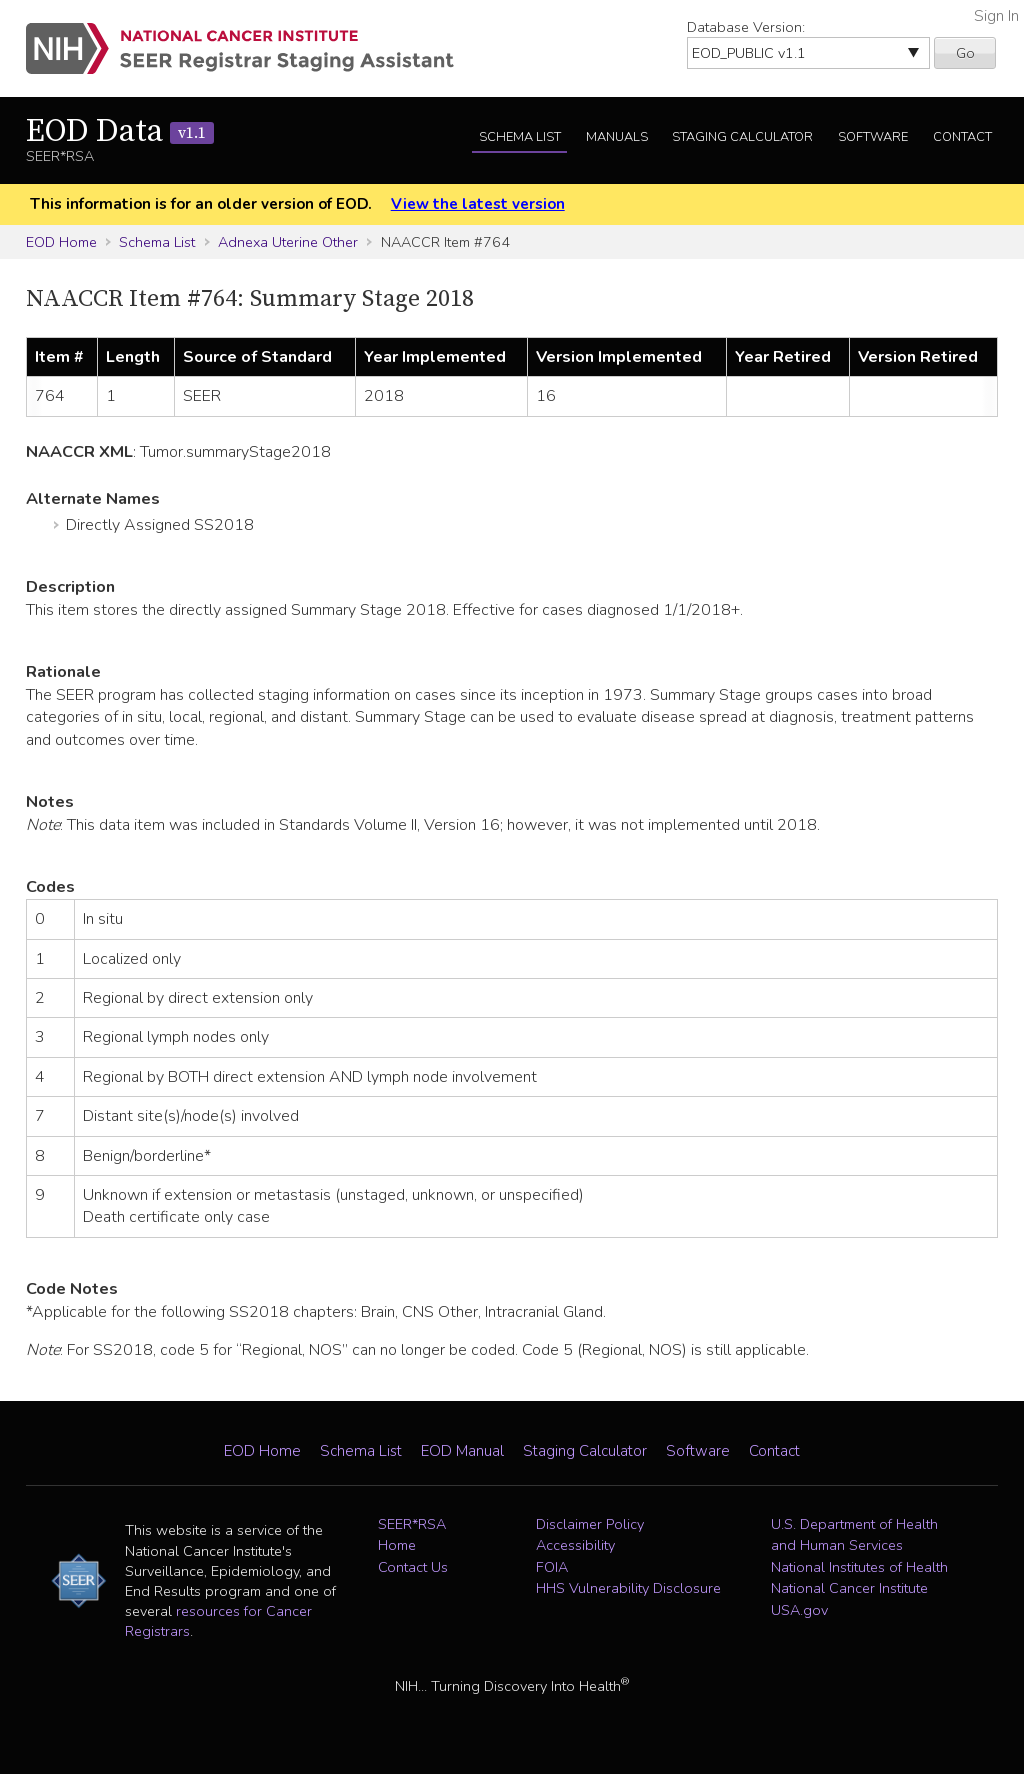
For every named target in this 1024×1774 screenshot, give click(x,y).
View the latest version (478, 204)
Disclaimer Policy (590, 1524)
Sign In (996, 16)
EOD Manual (462, 1451)
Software (873, 137)
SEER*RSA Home (412, 1535)
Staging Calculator (742, 137)
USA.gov (799, 1610)
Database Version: (746, 27)
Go (965, 53)
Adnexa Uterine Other (288, 242)
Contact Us (413, 1567)
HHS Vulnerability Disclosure (628, 1588)
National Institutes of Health (859, 1567)
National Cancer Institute (849, 1588)
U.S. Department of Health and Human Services (854, 1535)
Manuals (617, 137)
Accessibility (575, 1545)
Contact (962, 137)
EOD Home (61, 242)
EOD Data (120, 132)
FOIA (552, 1567)
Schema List (520, 137)
